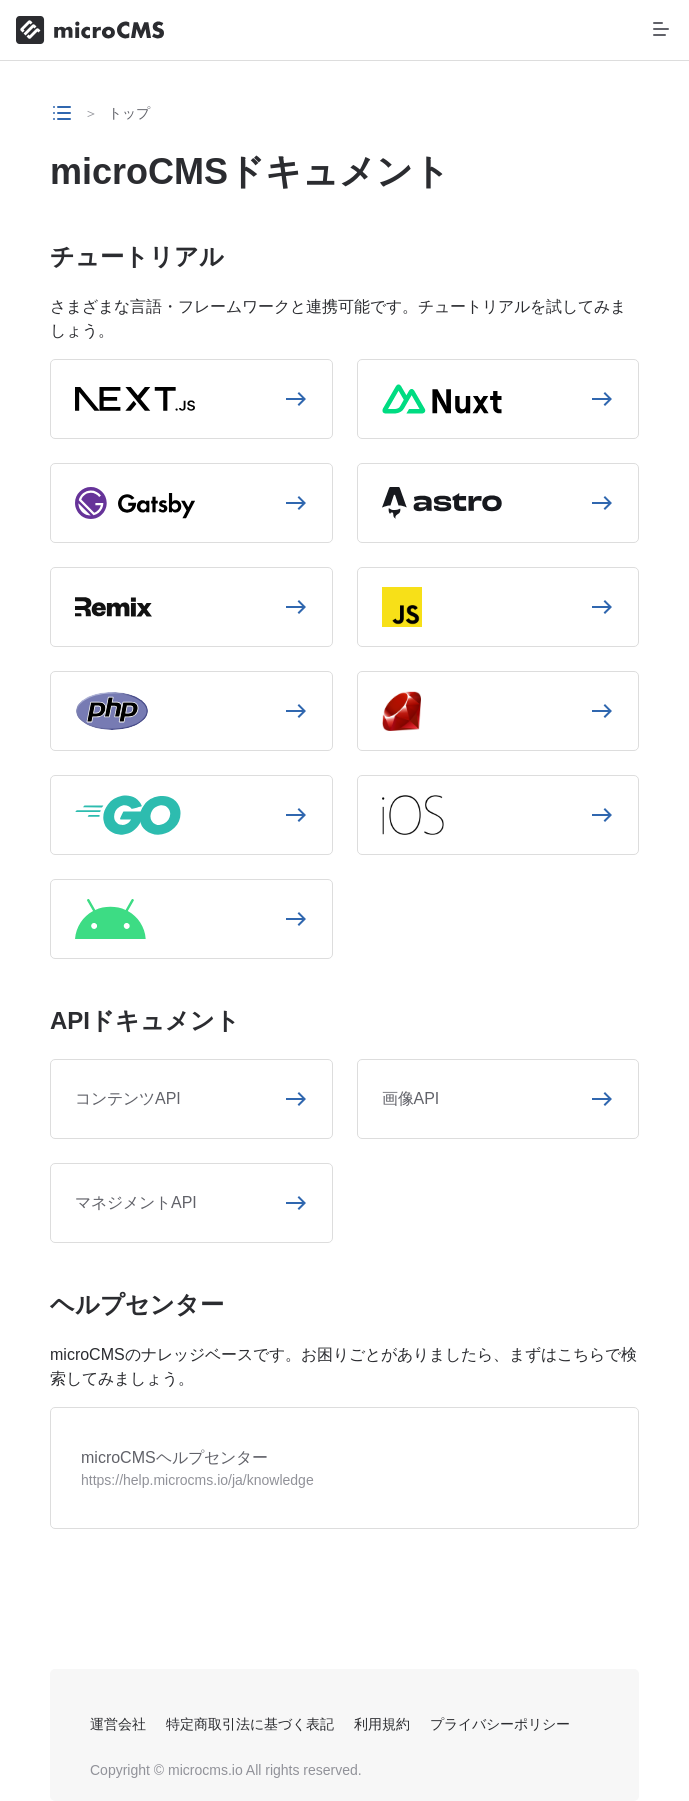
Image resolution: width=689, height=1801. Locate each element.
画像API (411, 1098)
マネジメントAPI (136, 1202)
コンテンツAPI (128, 1098)
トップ (129, 113)
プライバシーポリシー (500, 1724)
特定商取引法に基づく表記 (250, 1724)
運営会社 (118, 1724)
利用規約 (382, 1724)
